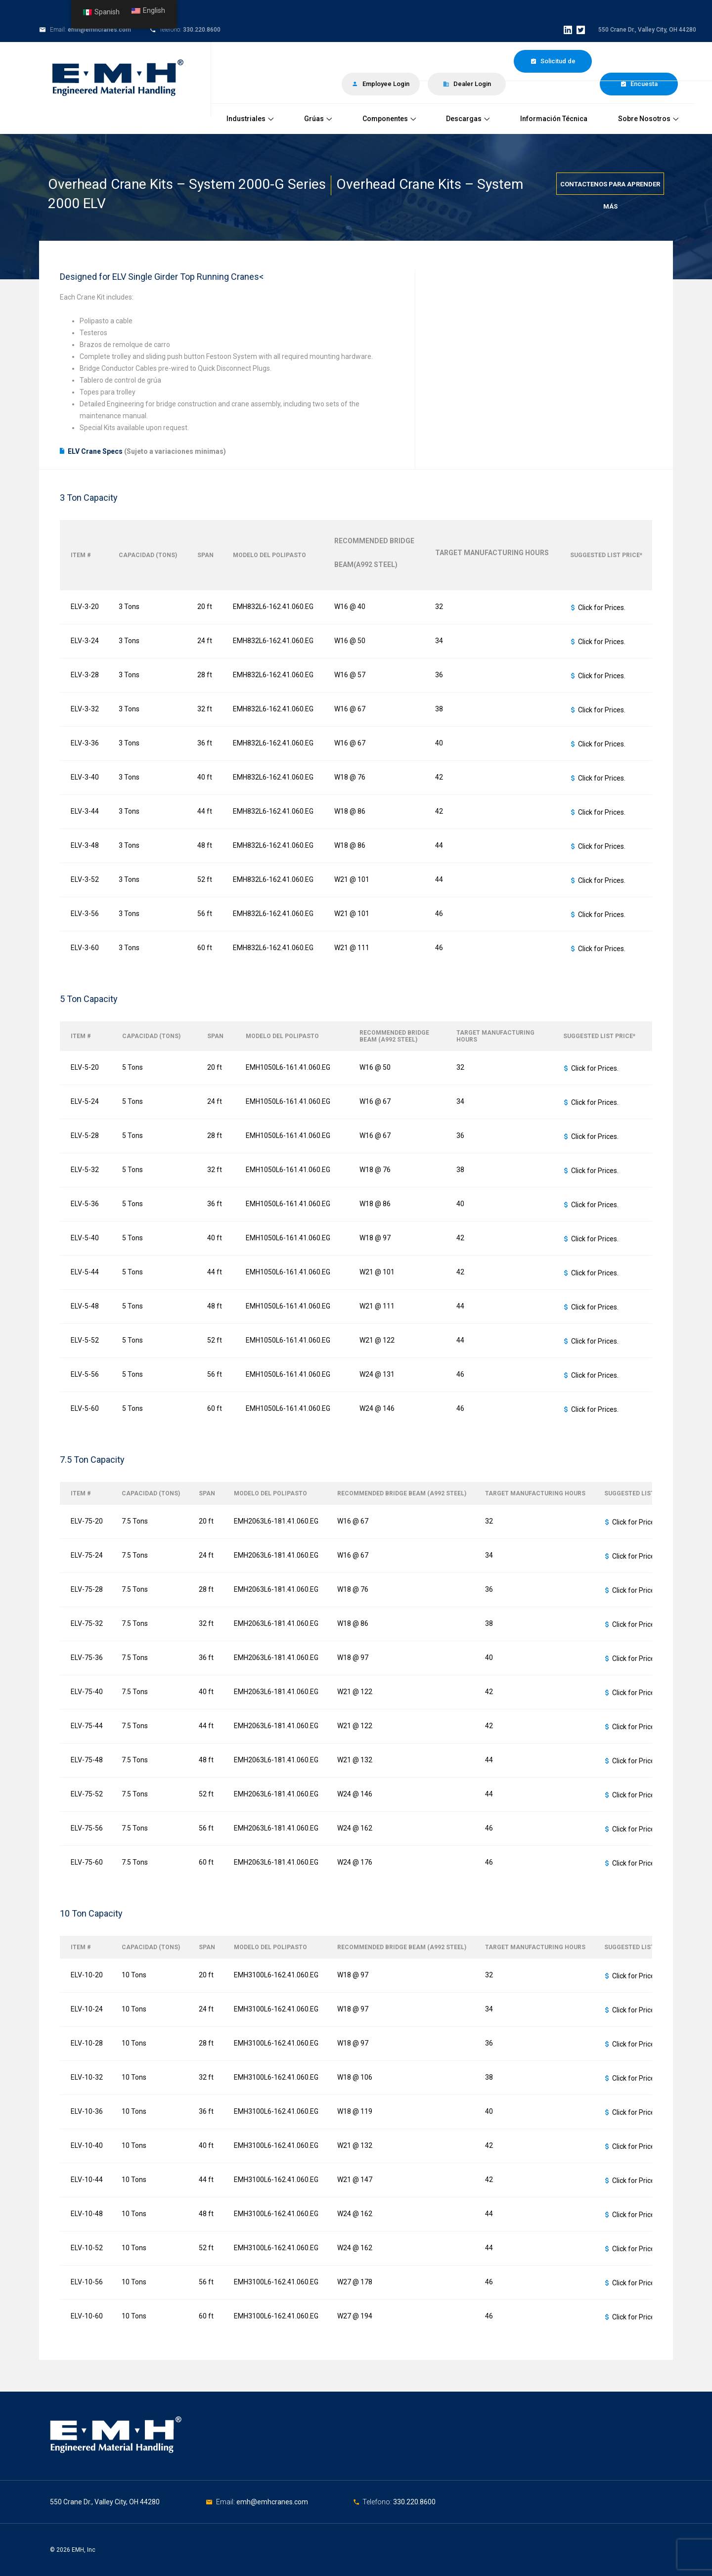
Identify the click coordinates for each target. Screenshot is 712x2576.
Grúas (318, 119)
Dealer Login (467, 83)
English (148, 10)
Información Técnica (553, 119)
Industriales (249, 119)
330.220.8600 (202, 29)
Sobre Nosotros (648, 119)
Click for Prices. (601, 607)
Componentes (389, 119)
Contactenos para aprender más (610, 187)
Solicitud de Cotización (553, 65)
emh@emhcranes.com (99, 29)
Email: (226, 2502)
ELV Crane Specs (95, 451)
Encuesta (639, 83)
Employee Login (380, 83)
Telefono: (377, 2502)
